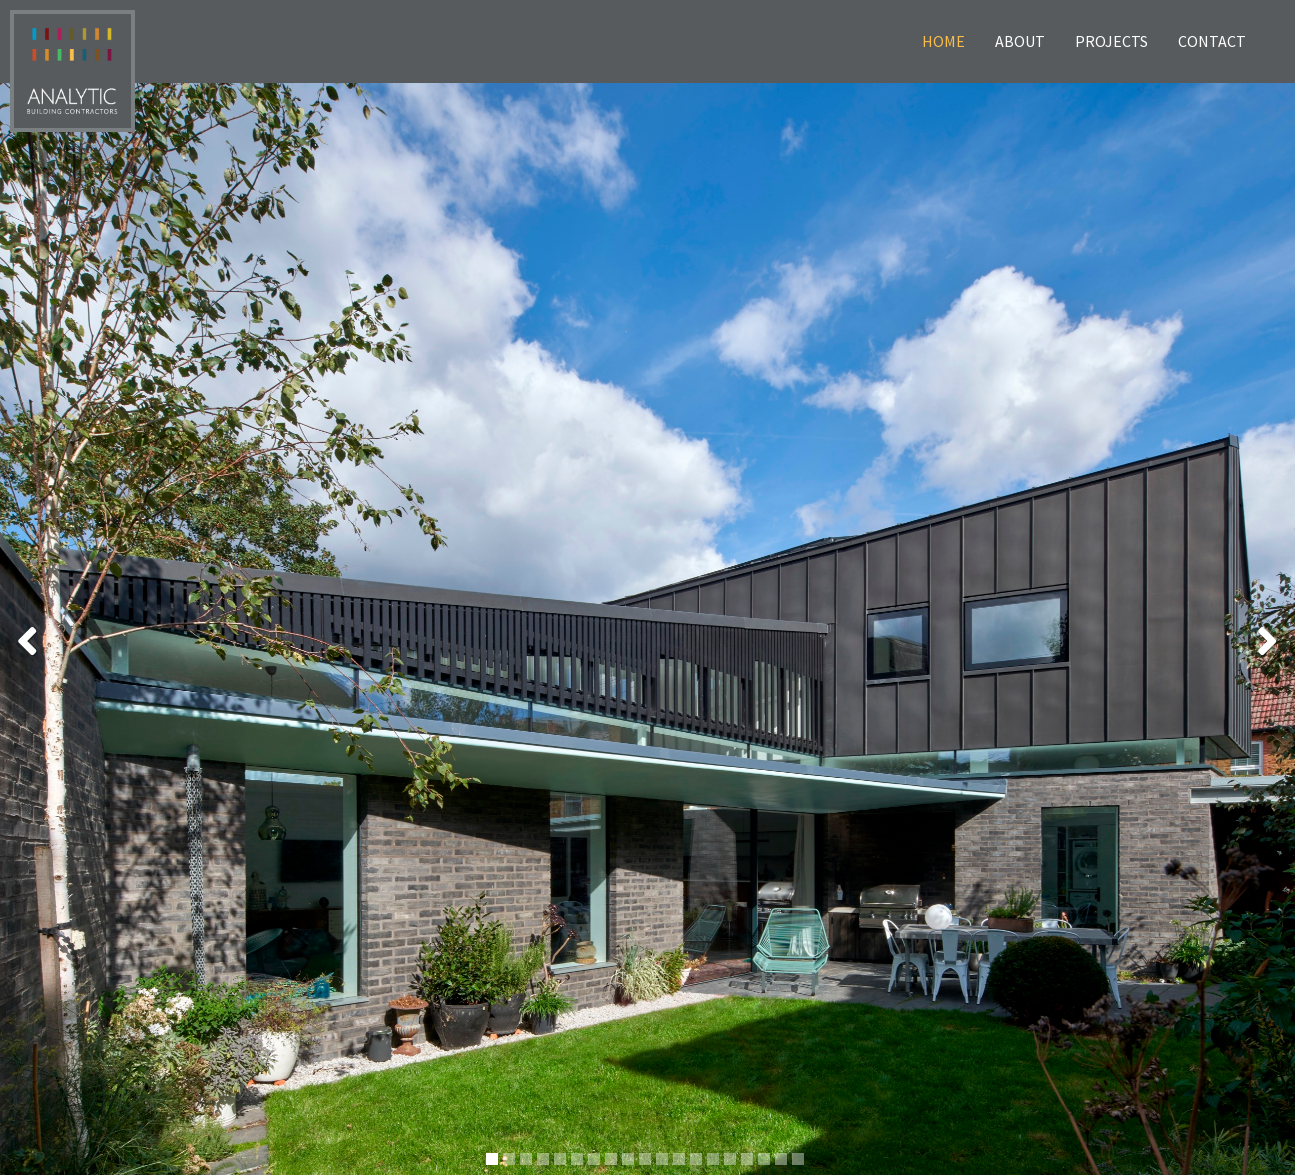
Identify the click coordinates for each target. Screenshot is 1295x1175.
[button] (22, 629)
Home (943, 41)
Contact (1212, 41)
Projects (1111, 41)
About (1020, 41)
